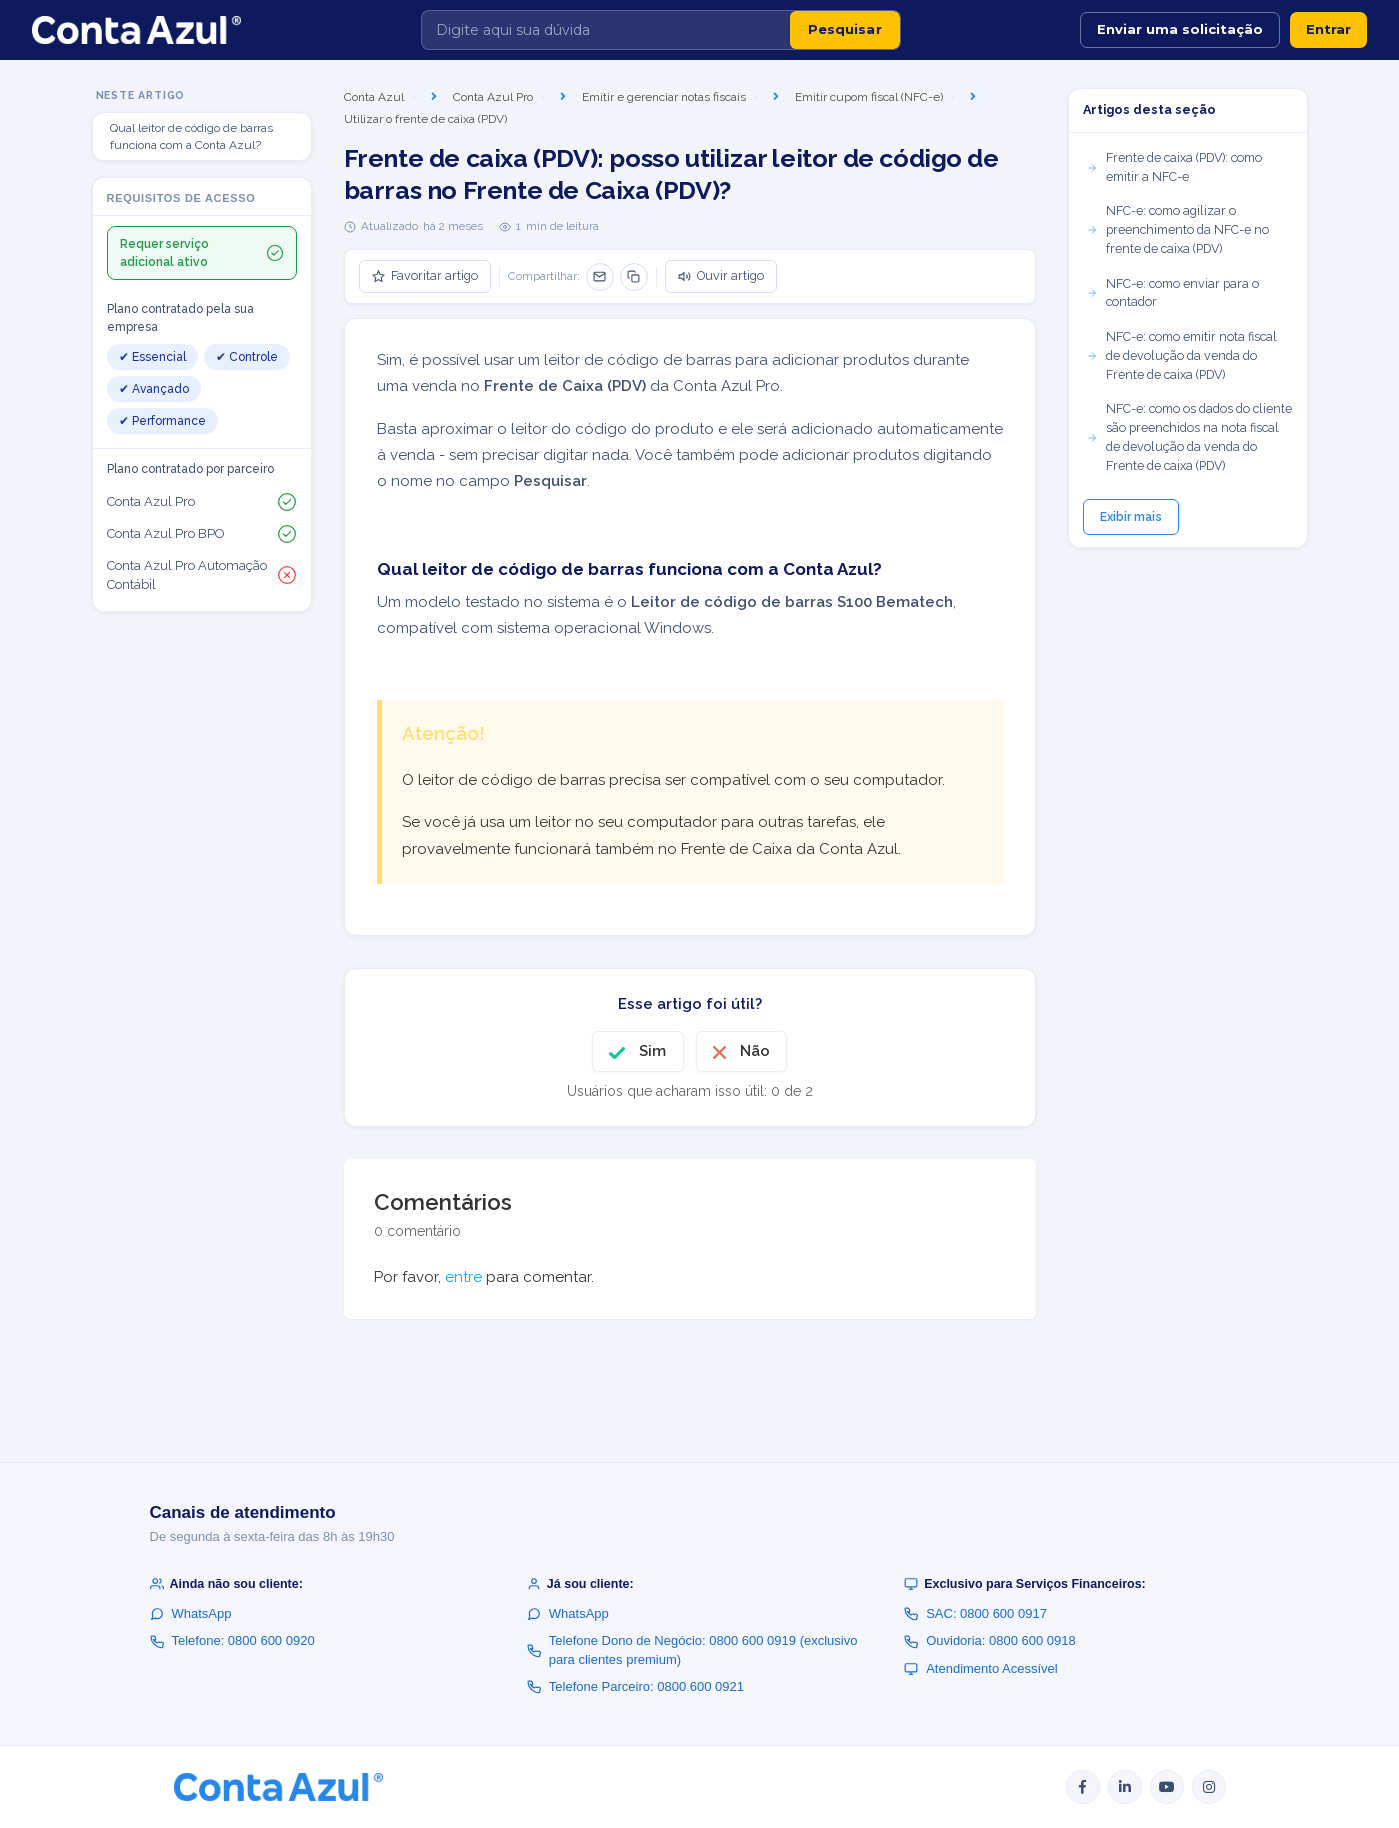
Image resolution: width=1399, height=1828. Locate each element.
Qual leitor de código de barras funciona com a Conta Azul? (191, 136)
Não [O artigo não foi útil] (755, 1051)
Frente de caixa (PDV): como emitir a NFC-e (1174, 167)
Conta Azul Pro (493, 97)
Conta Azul (374, 97)
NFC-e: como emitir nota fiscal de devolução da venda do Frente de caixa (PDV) (1181, 355)
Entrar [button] (1328, 29)
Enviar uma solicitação (1180, 29)
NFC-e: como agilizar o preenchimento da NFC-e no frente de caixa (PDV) (1177, 229)
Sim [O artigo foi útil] (652, 1051)
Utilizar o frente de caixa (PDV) (425, 119)
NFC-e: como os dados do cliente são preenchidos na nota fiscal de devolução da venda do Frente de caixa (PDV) (1189, 436)
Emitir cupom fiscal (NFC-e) (869, 97)
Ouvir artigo (721, 275)
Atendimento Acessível (981, 1668)
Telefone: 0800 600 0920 (232, 1640)
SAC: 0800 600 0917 (975, 1613)
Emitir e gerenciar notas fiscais (664, 97)
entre (463, 1277)
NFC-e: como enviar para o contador (1172, 293)
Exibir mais (1131, 517)
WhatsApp (191, 1613)
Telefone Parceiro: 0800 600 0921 (635, 1686)
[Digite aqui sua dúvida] (606, 30)
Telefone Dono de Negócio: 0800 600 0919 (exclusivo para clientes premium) (692, 1649)
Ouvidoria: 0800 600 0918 (990, 1640)
